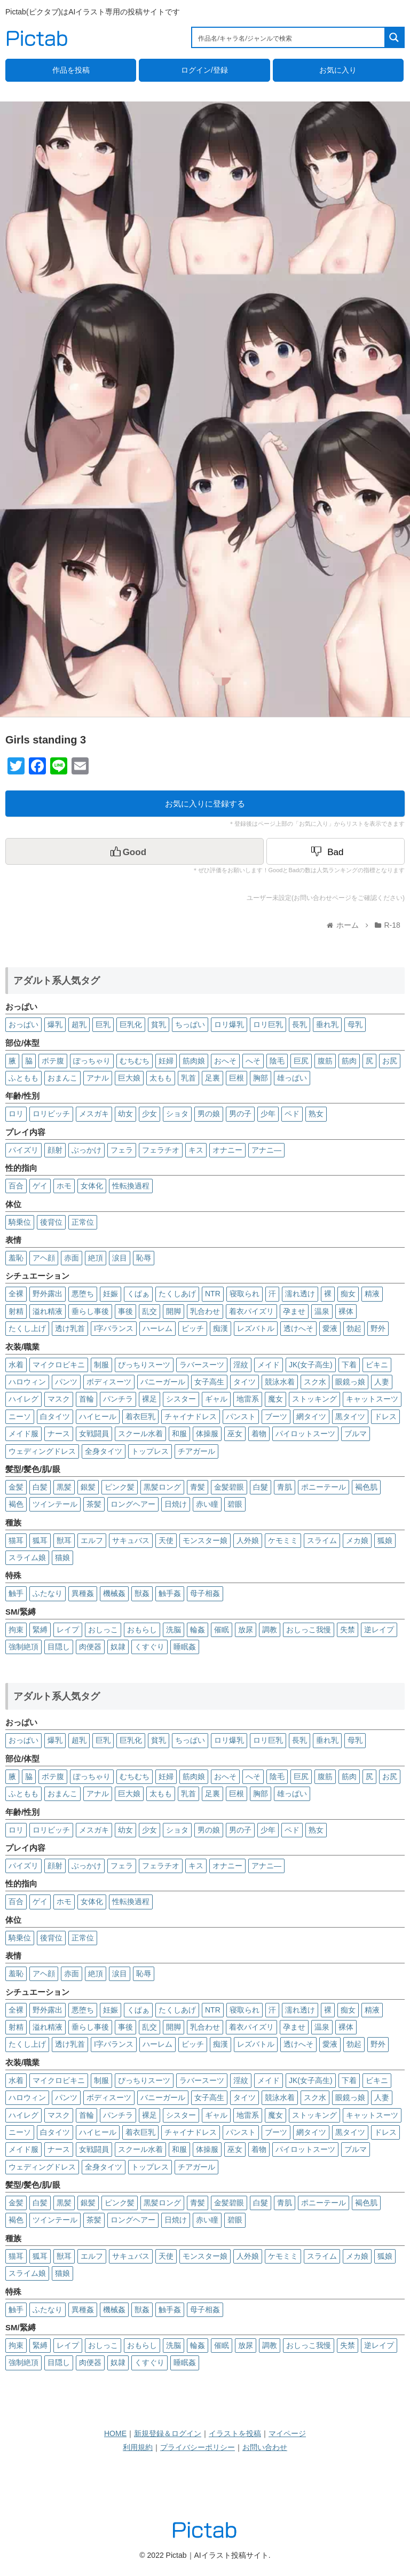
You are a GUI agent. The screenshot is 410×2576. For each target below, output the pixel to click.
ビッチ (193, 1328)
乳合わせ (205, 1311)
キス (195, 1150)
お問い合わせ (264, 2447)
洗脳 (173, 1629)
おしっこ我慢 (308, 1629)
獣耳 (64, 1540)
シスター (181, 1399)
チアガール (196, 1451)
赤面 (71, 1258)
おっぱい (23, 1024)
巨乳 (103, 1024)
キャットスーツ (372, 1399)
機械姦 (114, 1593)
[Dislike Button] (335, 851)
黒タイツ (350, 1416)
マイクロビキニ (59, 1364)
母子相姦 (205, 1593)
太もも (160, 1078)
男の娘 (209, 1113)
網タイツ (311, 1416)
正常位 (83, 1222)
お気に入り (338, 70)
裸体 (345, 1311)
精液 (372, 1293)
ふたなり (47, 1593)
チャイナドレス (190, 1416)
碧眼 (234, 1504)
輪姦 (197, 1629)
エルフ (92, 1540)
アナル (97, 1078)
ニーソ (20, 1416)
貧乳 (158, 1024)
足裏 (212, 1078)
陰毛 (277, 1060)
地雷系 (247, 1399)
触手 (16, 1593)
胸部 (260, 1078)
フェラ (122, 1150)
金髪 (16, 1487)
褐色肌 (366, 1487)
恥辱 (143, 1258)
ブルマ (355, 1433)
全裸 (16, 1293)
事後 (125, 1311)
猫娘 (62, 1557)
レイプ (68, 1629)
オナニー (227, 1150)
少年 (268, 1113)
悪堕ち (83, 1293)
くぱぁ (138, 1293)
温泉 (321, 1311)
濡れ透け (300, 1293)
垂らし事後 (90, 1311)
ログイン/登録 (204, 70)
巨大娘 (129, 1078)
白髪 (40, 1487)
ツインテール (55, 1504)
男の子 (240, 1113)
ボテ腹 (53, 1060)
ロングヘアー (133, 1504)
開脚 (173, 1311)
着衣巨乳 (140, 1416)
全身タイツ (103, 1451)
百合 (16, 1185)
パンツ (66, 1381)
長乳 (299, 1024)
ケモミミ (283, 1540)
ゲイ (40, 1185)
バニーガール (162, 1381)
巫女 (234, 1433)
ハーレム (157, 1328)
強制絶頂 (23, 1646)
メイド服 (23, 1433)
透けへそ (298, 1328)
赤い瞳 (207, 1504)
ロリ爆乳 (229, 1024)
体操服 (207, 1433)
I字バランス (113, 1328)
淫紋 (240, 1364)
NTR (212, 1293)
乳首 (188, 1078)
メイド (268, 1364)
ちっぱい (190, 1024)
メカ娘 (357, 1540)
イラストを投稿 (235, 2433)
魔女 (275, 1399)
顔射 (55, 1150)
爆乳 (55, 1024)
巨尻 (301, 1060)
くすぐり (149, 1646)
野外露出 (47, 1293)
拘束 (16, 1629)
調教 (269, 1629)
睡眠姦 (185, 1646)
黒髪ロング (162, 1487)
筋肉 (349, 1060)
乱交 (149, 1311)
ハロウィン (27, 1381)
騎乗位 (20, 1222)
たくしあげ (177, 1293)
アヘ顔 (44, 1258)
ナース (59, 1433)
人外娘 (247, 1540)
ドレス (385, 1416)
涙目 (119, 1258)
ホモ (64, 1185)
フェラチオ (160, 1150)
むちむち (134, 1060)
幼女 (125, 1113)
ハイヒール (97, 1416)
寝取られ (244, 1293)
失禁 (347, 1629)
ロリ (16, 1113)
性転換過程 (130, 1185)
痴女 (348, 1293)
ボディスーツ (108, 1381)
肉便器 (90, 1646)
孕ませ (294, 1311)
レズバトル (255, 1328)
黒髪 (64, 1487)
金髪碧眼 (229, 1487)
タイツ (244, 1381)
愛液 (329, 1328)
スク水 (315, 1381)
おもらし (142, 1629)
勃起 (353, 1328)
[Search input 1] (289, 37)
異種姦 (83, 1593)
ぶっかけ (86, 1150)
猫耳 (16, 1540)
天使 (166, 1540)
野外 (377, 1328)
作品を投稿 (71, 70)
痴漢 (220, 1328)
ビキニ (377, 1364)
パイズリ (23, 1150)
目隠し (59, 1646)
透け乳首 (70, 1328)
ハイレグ (23, 1399)
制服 (101, 1364)
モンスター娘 (205, 1540)
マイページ (287, 2433)
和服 (179, 1433)
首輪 (86, 1399)
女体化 (92, 1185)
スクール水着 (140, 1433)
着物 (258, 1433)
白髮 (260, 1487)
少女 (149, 1113)
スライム (322, 1540)
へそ (253, 1060)
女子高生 (209, 1381)
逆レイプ (379, 1629)
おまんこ (62, 1078)
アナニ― (266, 1150)
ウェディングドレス (42, 1451)
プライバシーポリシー (197, 2447)
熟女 (316, 1113)
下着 (349, 1364)
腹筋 (325, 1060)
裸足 (149, 1399)
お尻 (389, 1060)
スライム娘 (27, 1557)
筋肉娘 (194, 1060)
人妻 (381, 1381)
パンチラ (118, 1399)
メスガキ (94, 1113)
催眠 (221, 1629)
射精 (16, 1311)
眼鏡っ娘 (350, 1381)
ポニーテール (323, 1487)
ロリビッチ (51, 1113)
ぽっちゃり (92, 1060)
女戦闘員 (94, 1433)
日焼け (175, 1504)
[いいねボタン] (134, 851)
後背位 (51, 1222)
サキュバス (130, 1540)
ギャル (216, 1399)
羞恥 (16, 1258)
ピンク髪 (120, 1487)
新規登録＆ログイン (167, 2433)
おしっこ (103, 1629)
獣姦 (142, 1593)
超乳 (79, 1024)
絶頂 (95, 1258)
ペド (292, 1113)
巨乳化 (131, 1024)
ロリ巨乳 (268, 1024)
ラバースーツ (201, 1364)
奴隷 (118, 1646)
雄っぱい (292, 1078)
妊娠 (110, 1293)
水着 (16, 1364)
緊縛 (40, 1629)
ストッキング (314, 1399)
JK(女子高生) (311, 1364)
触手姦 (170, 1593)
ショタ (177, 1113)
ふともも (23, 1078)
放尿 (245, 1629)
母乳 (355, 1024)
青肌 (284, 1487)
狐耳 (40, 1540)
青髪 (197, 1487)
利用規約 (138, 2447)
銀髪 (88, 1487)
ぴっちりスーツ (144, 1364)
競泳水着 (280, 1381)
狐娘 (384, 1540)
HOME (115, 2433)
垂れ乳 (327, 1024)
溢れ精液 (47, 1311)
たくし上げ (27, 1328)
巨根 (236, 1078)
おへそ (225, 1060)
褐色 (16, 1504)
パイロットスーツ (305, 1433)
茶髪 (93, 1504)
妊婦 (166, 1060)
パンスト (241, 1416)
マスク (59, 1399)
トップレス (150, 1451)
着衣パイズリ (251, 1311)
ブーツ (276, 1416)
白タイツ (55, 1416)
